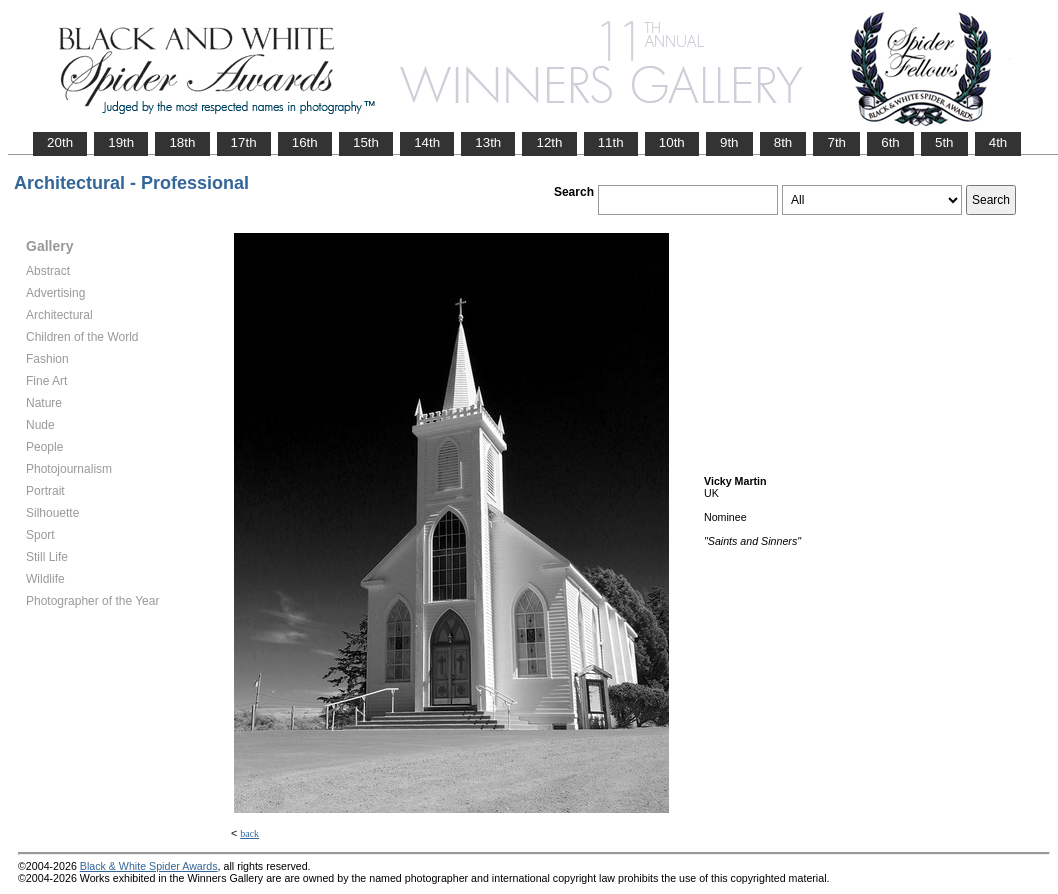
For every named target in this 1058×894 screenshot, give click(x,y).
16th (305, 142)
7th (836, 142)
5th (944, 142)
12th (549, 142)
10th (672, 142)
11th (611, 142)
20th (60, 142)
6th (890, 142)
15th (366, 142)
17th (244, 142)
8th (783, 142)
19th (121, 142)
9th (729, 142)
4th (998, 142)
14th (427, 142)
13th (488, 142)
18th (182, 142)
